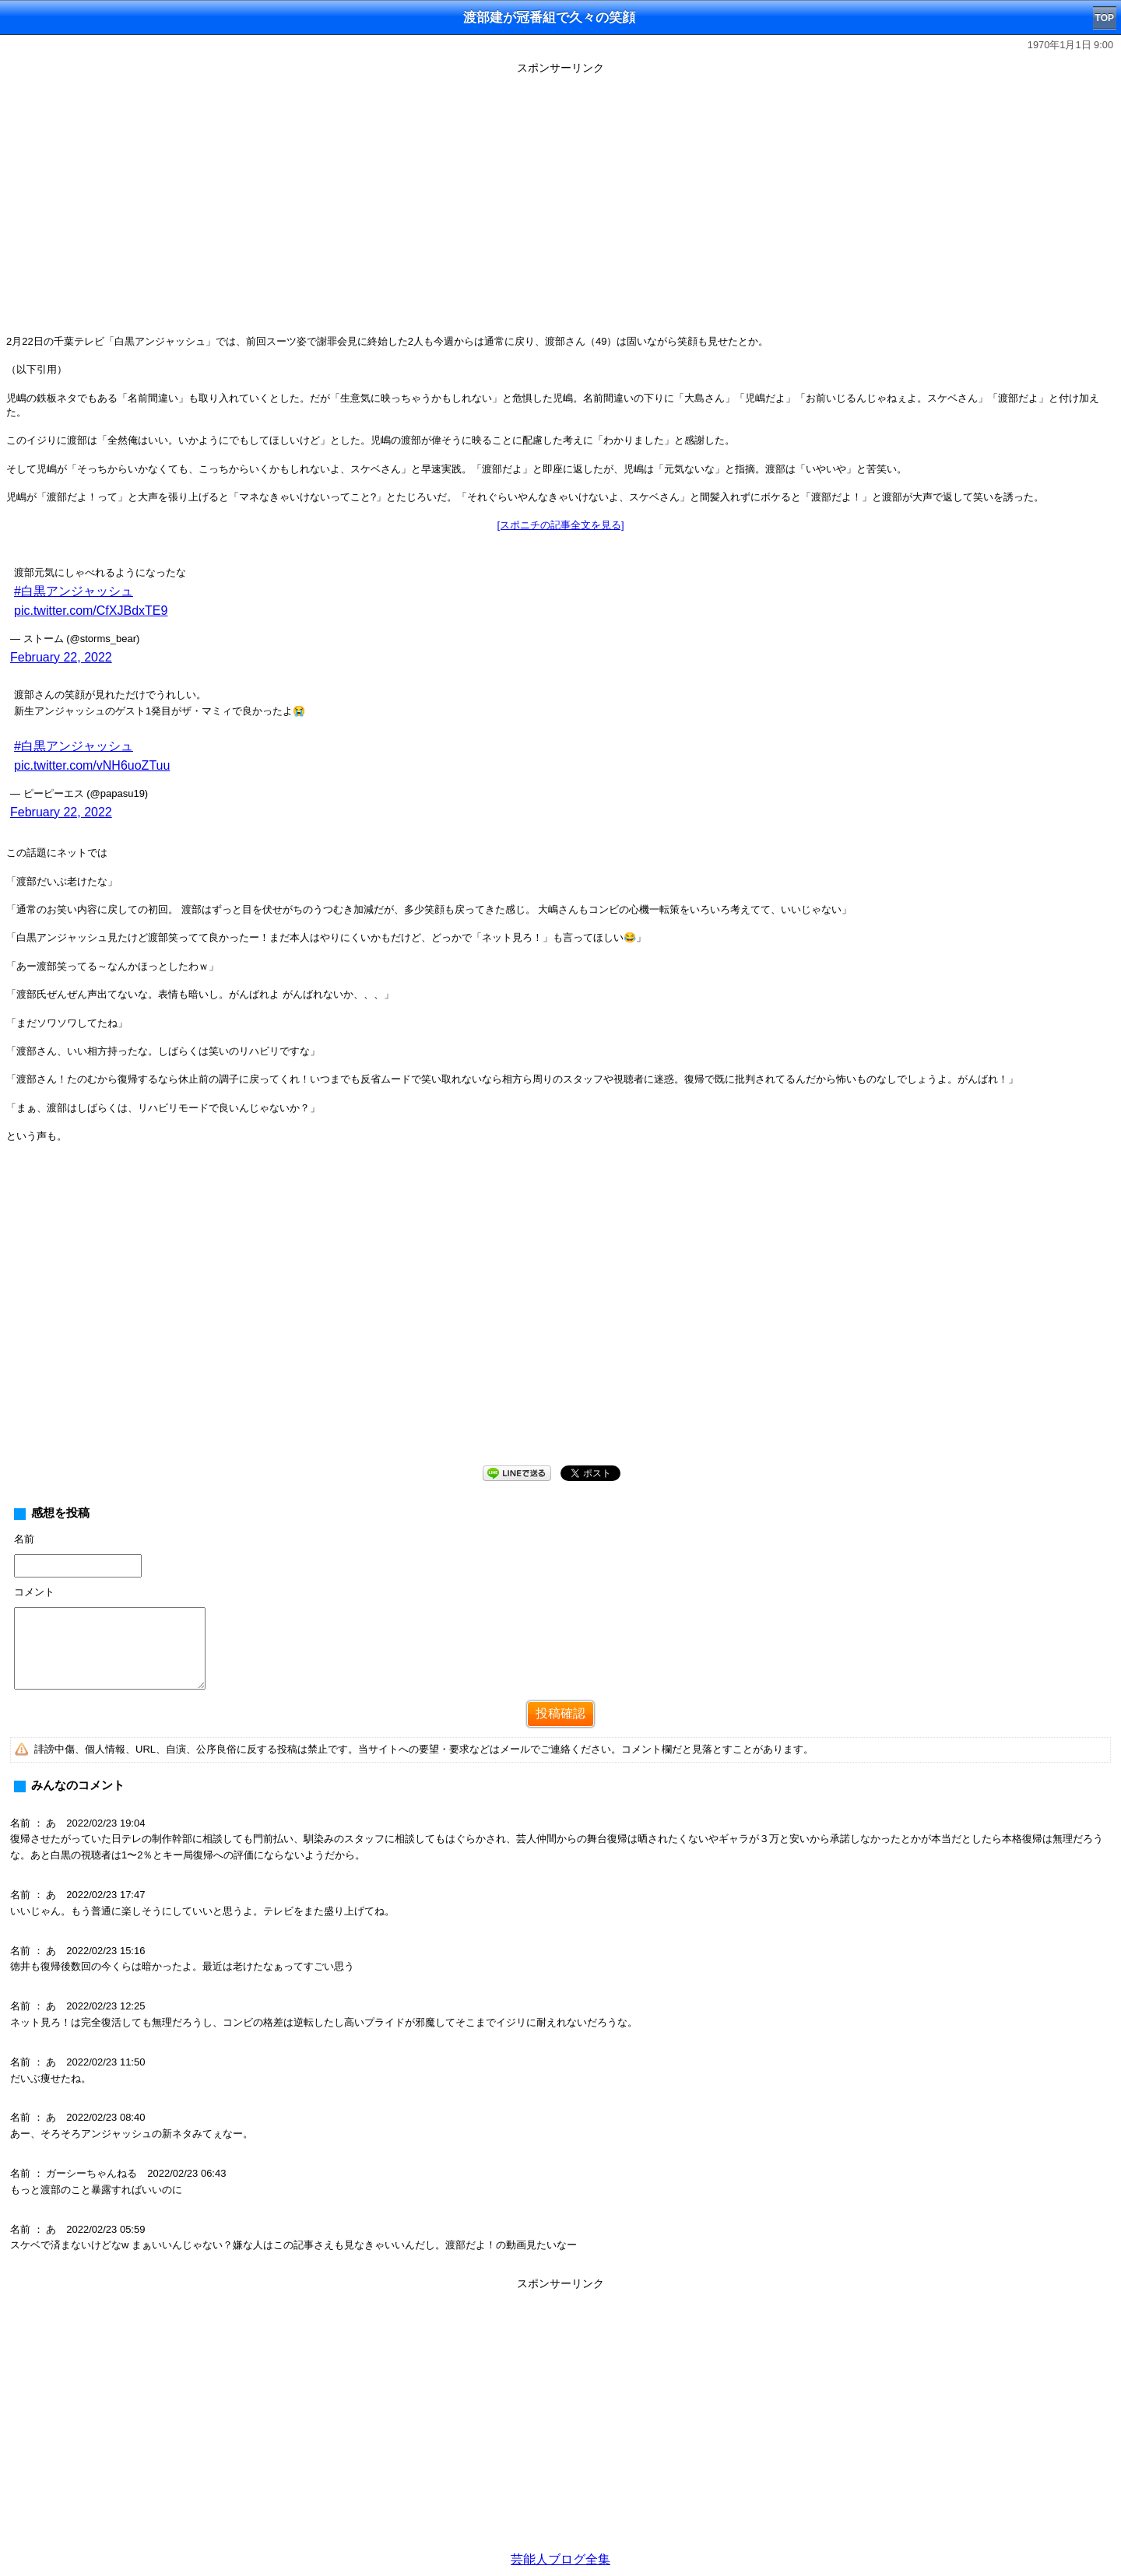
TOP (1104, 17)
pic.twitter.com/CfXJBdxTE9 (90, 610)
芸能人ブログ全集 (560, 2559)
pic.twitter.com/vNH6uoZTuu (92, 765)
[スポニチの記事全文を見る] (560, 525)
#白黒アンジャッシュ (73, 591)
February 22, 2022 (61, 657)
